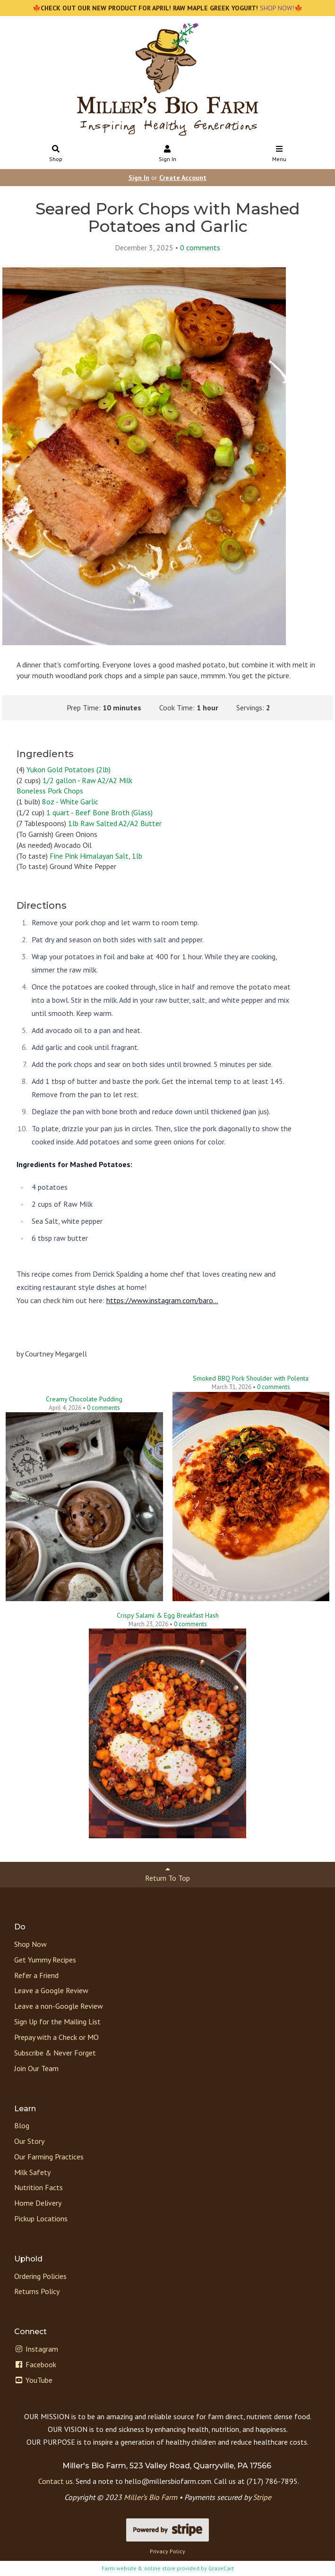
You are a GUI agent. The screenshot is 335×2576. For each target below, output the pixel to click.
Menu (279, 154)
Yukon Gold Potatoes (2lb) (68, 769)
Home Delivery (37, 2203)
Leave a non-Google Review (58, 2006)
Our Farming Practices (49, 2156)
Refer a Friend (36, 1975)
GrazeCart (221, 2568)
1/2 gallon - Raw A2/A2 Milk (87, 780)
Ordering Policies (40, 2276)
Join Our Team (36, 2068)
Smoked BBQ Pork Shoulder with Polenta (251, 1378)
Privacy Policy (167, 2551)
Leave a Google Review (51, 1990)
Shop (56, 154)
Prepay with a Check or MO (56, 2037)
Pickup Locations (41, 2218)
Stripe (262, 2497)
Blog (21, 2125)
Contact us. (56, 2481)
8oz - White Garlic (70, 801)
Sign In (167, 154)
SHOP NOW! (276, 8)
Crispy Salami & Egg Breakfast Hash (168, 1615)
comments (200, 247)
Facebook (35, 2364)
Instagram (36, 2349)
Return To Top (167, 1874)
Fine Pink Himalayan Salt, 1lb (96, 856)
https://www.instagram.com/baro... (162, 1300)
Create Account (182, 177)
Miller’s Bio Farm (150, 2497)
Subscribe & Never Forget (55, 2052)
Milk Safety (32, 2172)
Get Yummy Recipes (45, 1959)
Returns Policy (37, 2291)
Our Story (29, 2141)
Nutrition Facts (38, 2187)
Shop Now (30, 1944)
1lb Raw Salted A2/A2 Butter (115, 823)
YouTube (33, 2380)
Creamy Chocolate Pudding (84, 1399)
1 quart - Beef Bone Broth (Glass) (99, 812)
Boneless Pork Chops (50, 790)
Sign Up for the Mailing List (57, 2021)
